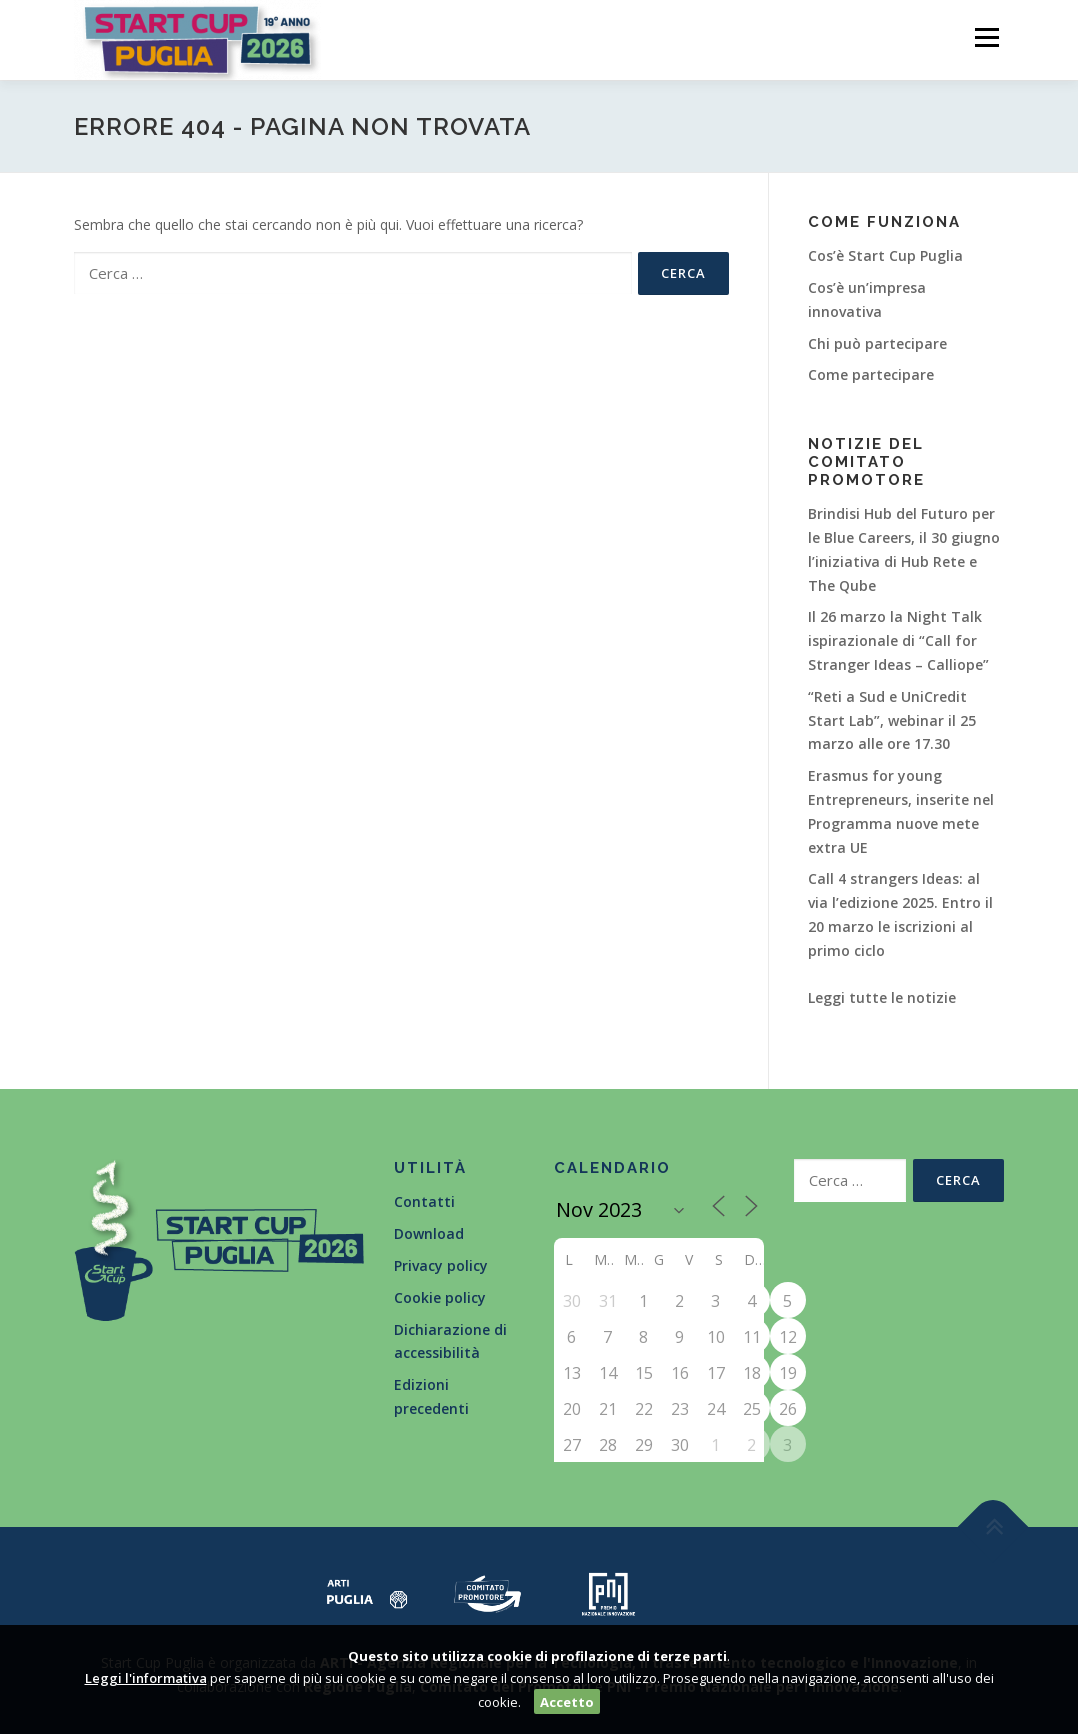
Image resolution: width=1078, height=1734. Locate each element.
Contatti (424, 1201)
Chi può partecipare (877, 343)
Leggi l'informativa (146, 1678)
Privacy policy (441, 1265)
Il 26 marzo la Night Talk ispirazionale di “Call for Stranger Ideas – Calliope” (898, 640)
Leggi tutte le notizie (882, 997)
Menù (986, 37)
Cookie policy (440, 1297)
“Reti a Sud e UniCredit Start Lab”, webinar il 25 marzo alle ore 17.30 (892, 720)
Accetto (567, 1702)
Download (429, 1233)
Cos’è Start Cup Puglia (885, 255)
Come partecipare (871, 374)
